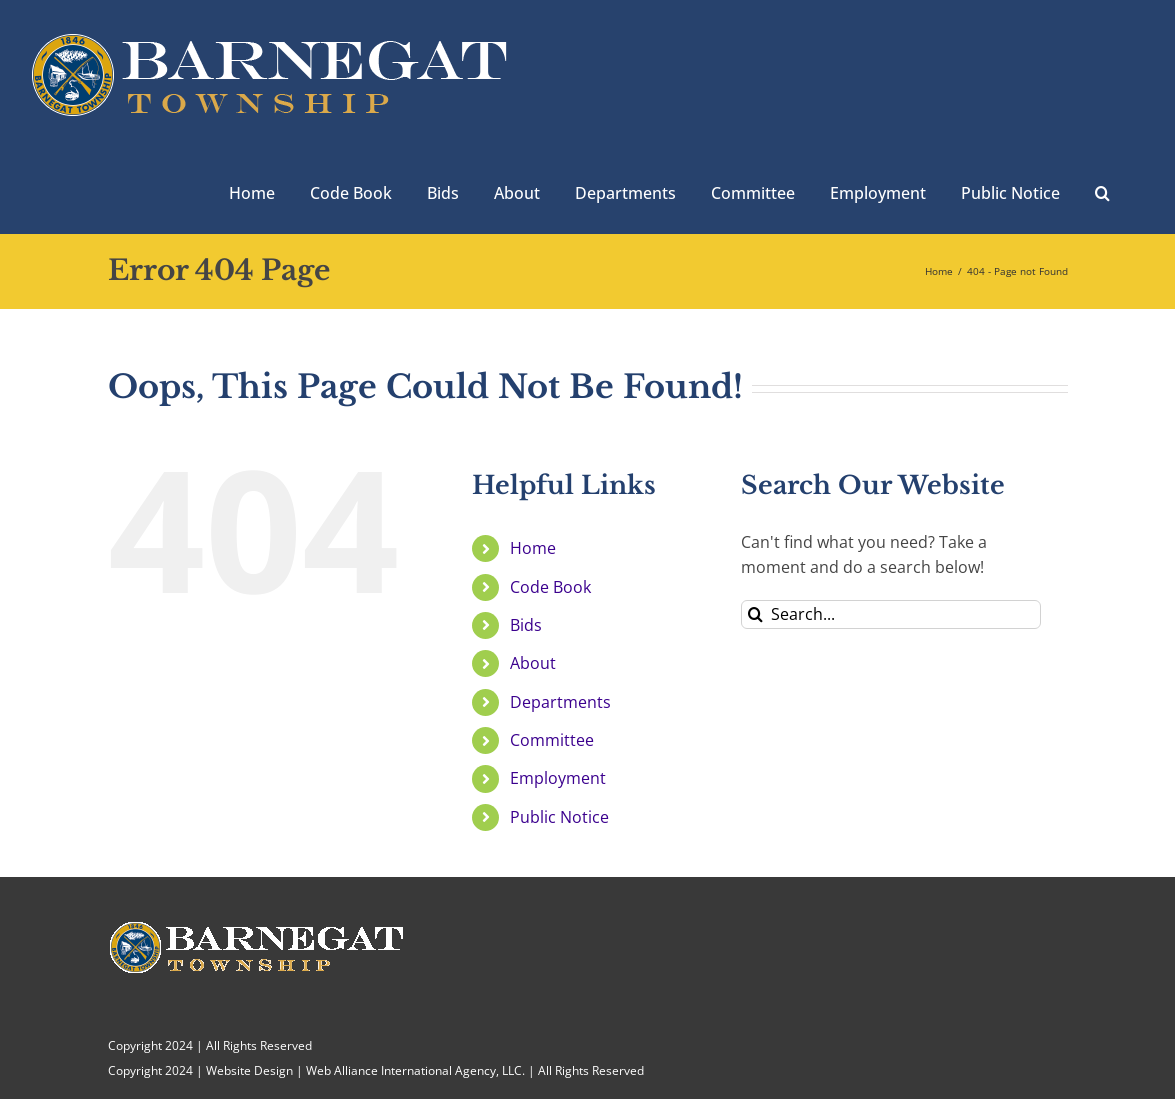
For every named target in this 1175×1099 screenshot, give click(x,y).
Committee (552, 740)
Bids (526, 625)
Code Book (550, 587)
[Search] (755, 614)
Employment (558, 778)
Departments (560, 702)
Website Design (249, 1070)
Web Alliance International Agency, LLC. (415, 1070)
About (533, 663)
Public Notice (559, 817)
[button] (1102, 191)
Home (533, 548)
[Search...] (891, 614)
